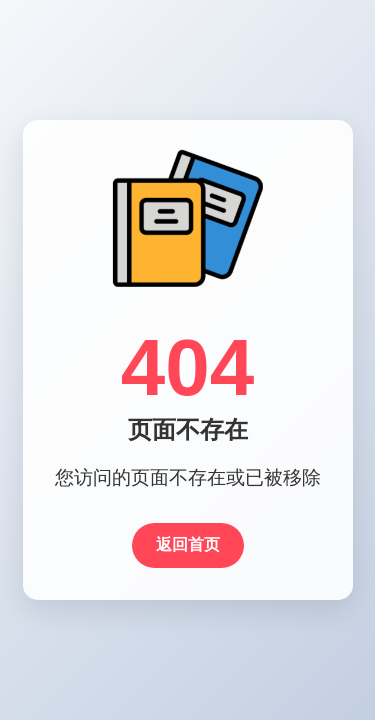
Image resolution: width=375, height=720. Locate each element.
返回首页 (188, 544)
